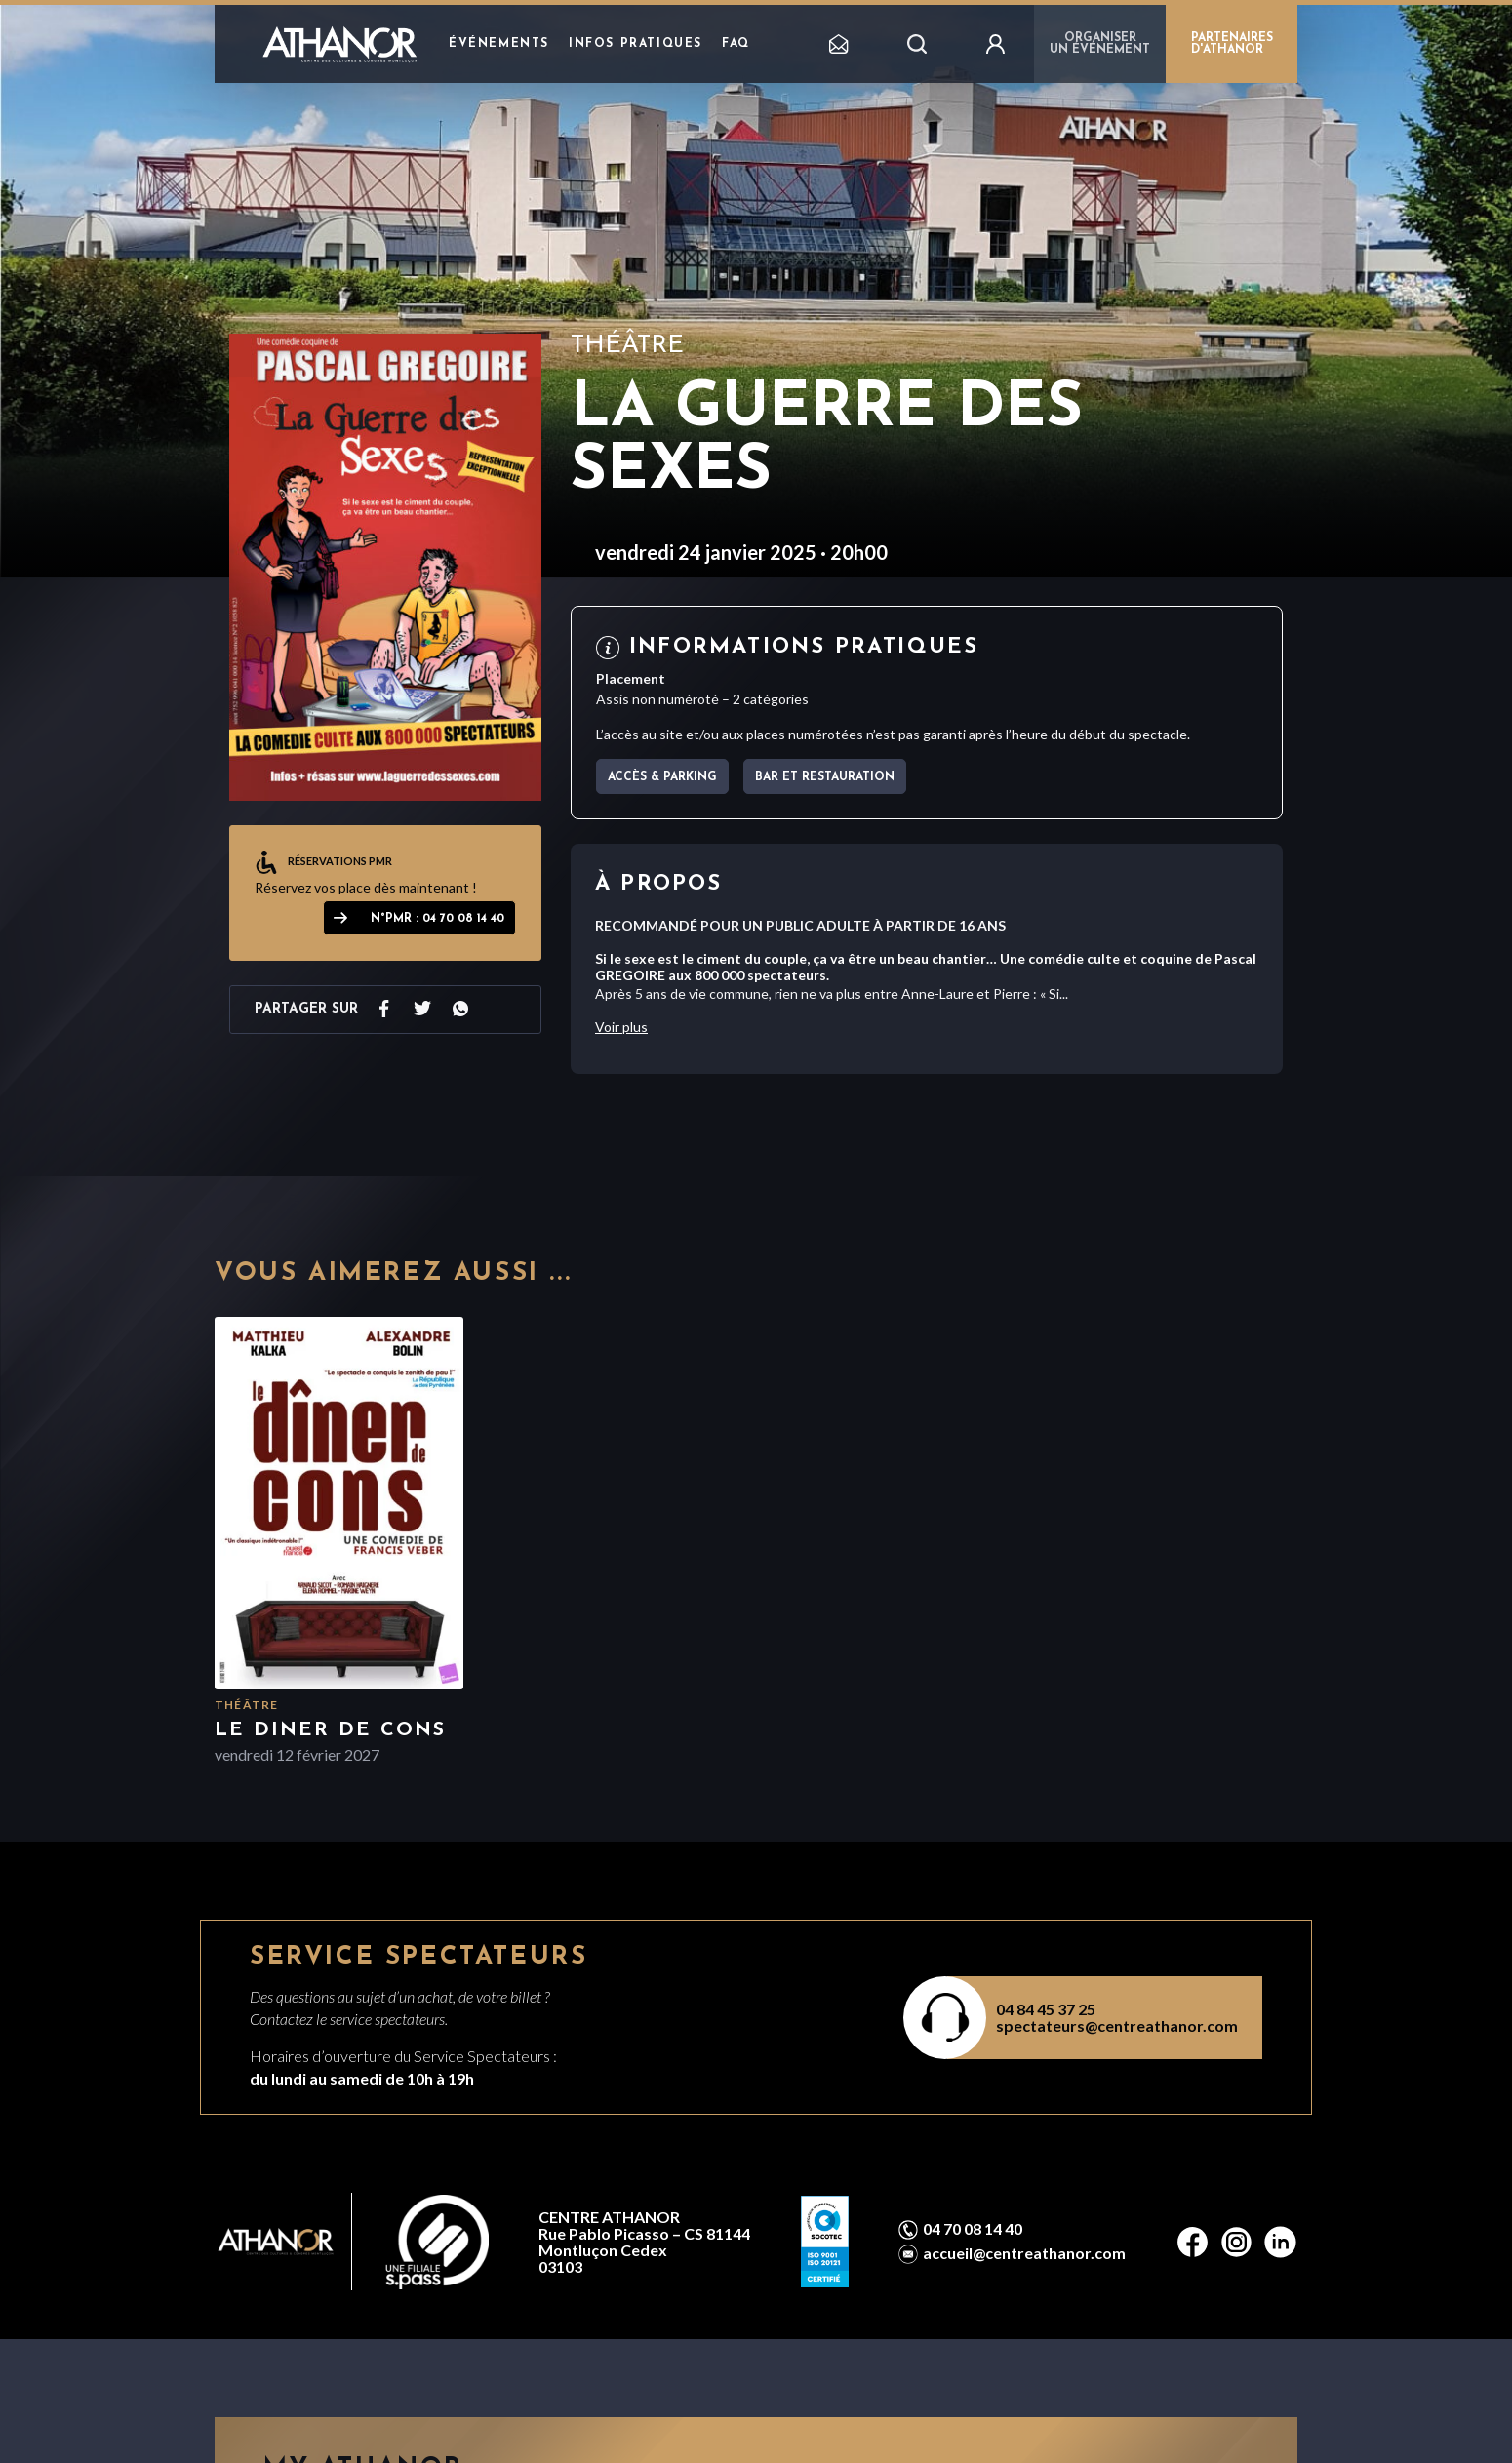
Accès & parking (662, 777)
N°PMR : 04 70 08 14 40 (437, 919)
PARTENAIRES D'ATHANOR (1232, 44)
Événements (499, 44)
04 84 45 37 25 (1045, 2009)
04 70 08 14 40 (972, 2229)
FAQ (736, 44)
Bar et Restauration (825, 777)
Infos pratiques (635, 44)
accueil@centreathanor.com (1024, 2253)
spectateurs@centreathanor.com (1117, 2025)
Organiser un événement (1100, 44)
